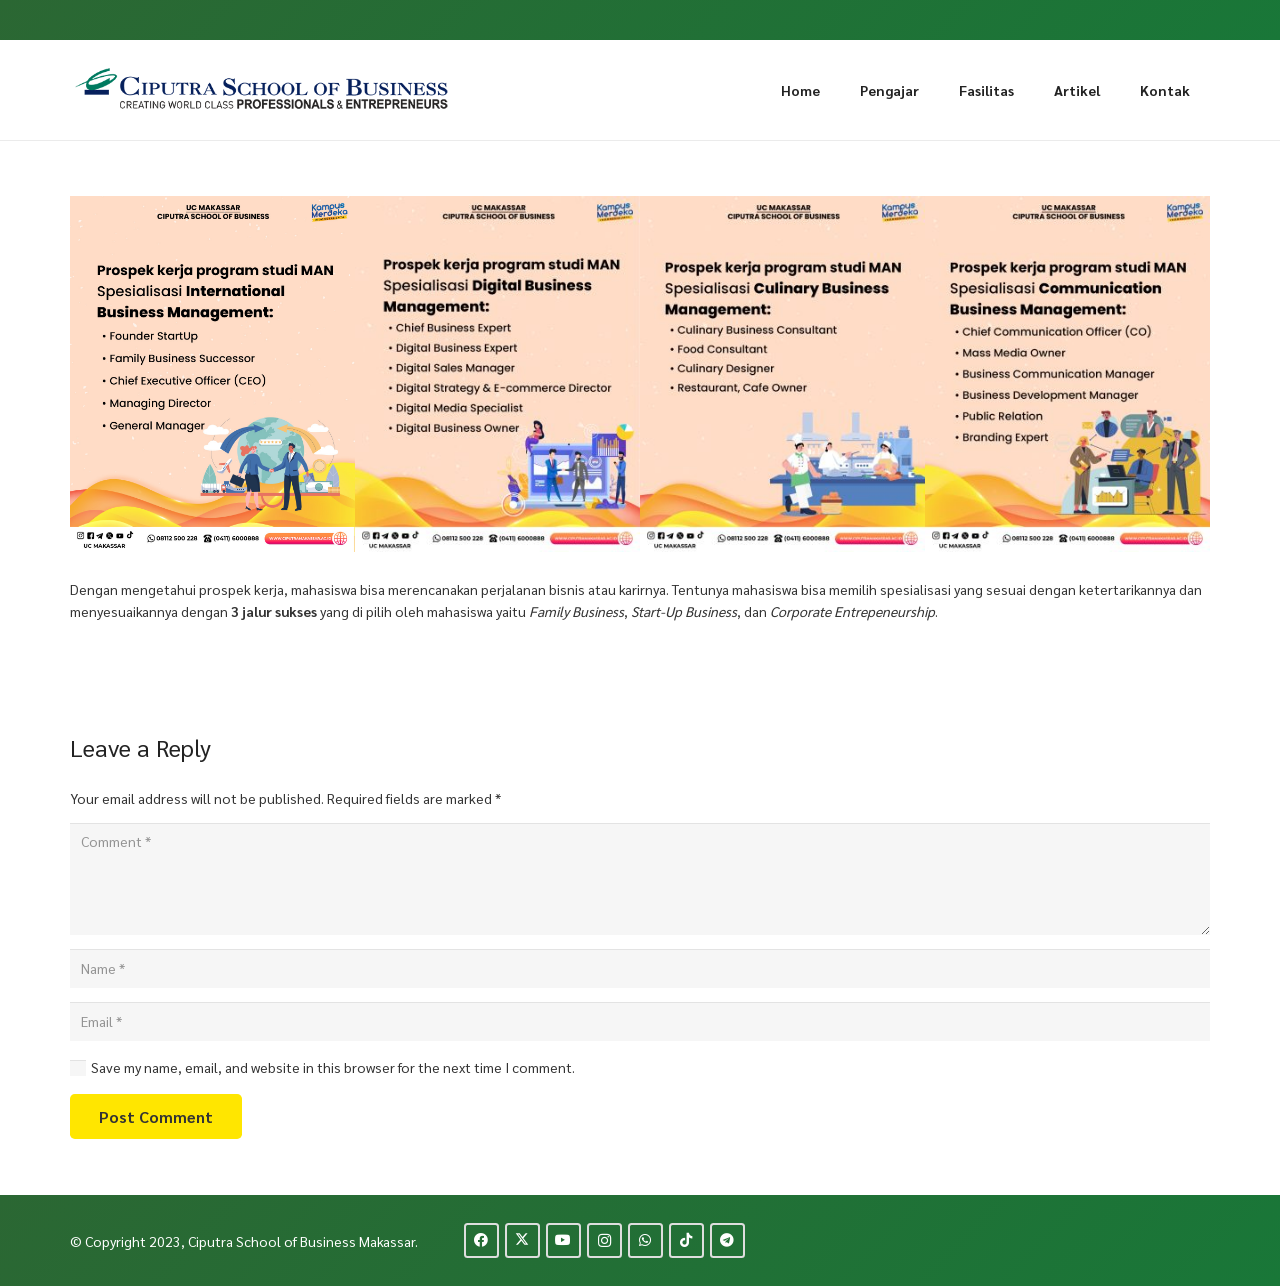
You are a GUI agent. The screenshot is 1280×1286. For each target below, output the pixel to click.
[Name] (640, 968)
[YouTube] (563, 1240)
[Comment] (640, 879)
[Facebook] (481, 1240)
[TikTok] (686, 1240)
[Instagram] (604, 1240)
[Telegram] (727, 1240)
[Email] (640, 1021)
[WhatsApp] (645, 1240)
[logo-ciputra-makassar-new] (262, 90)
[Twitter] (522, 1240)
